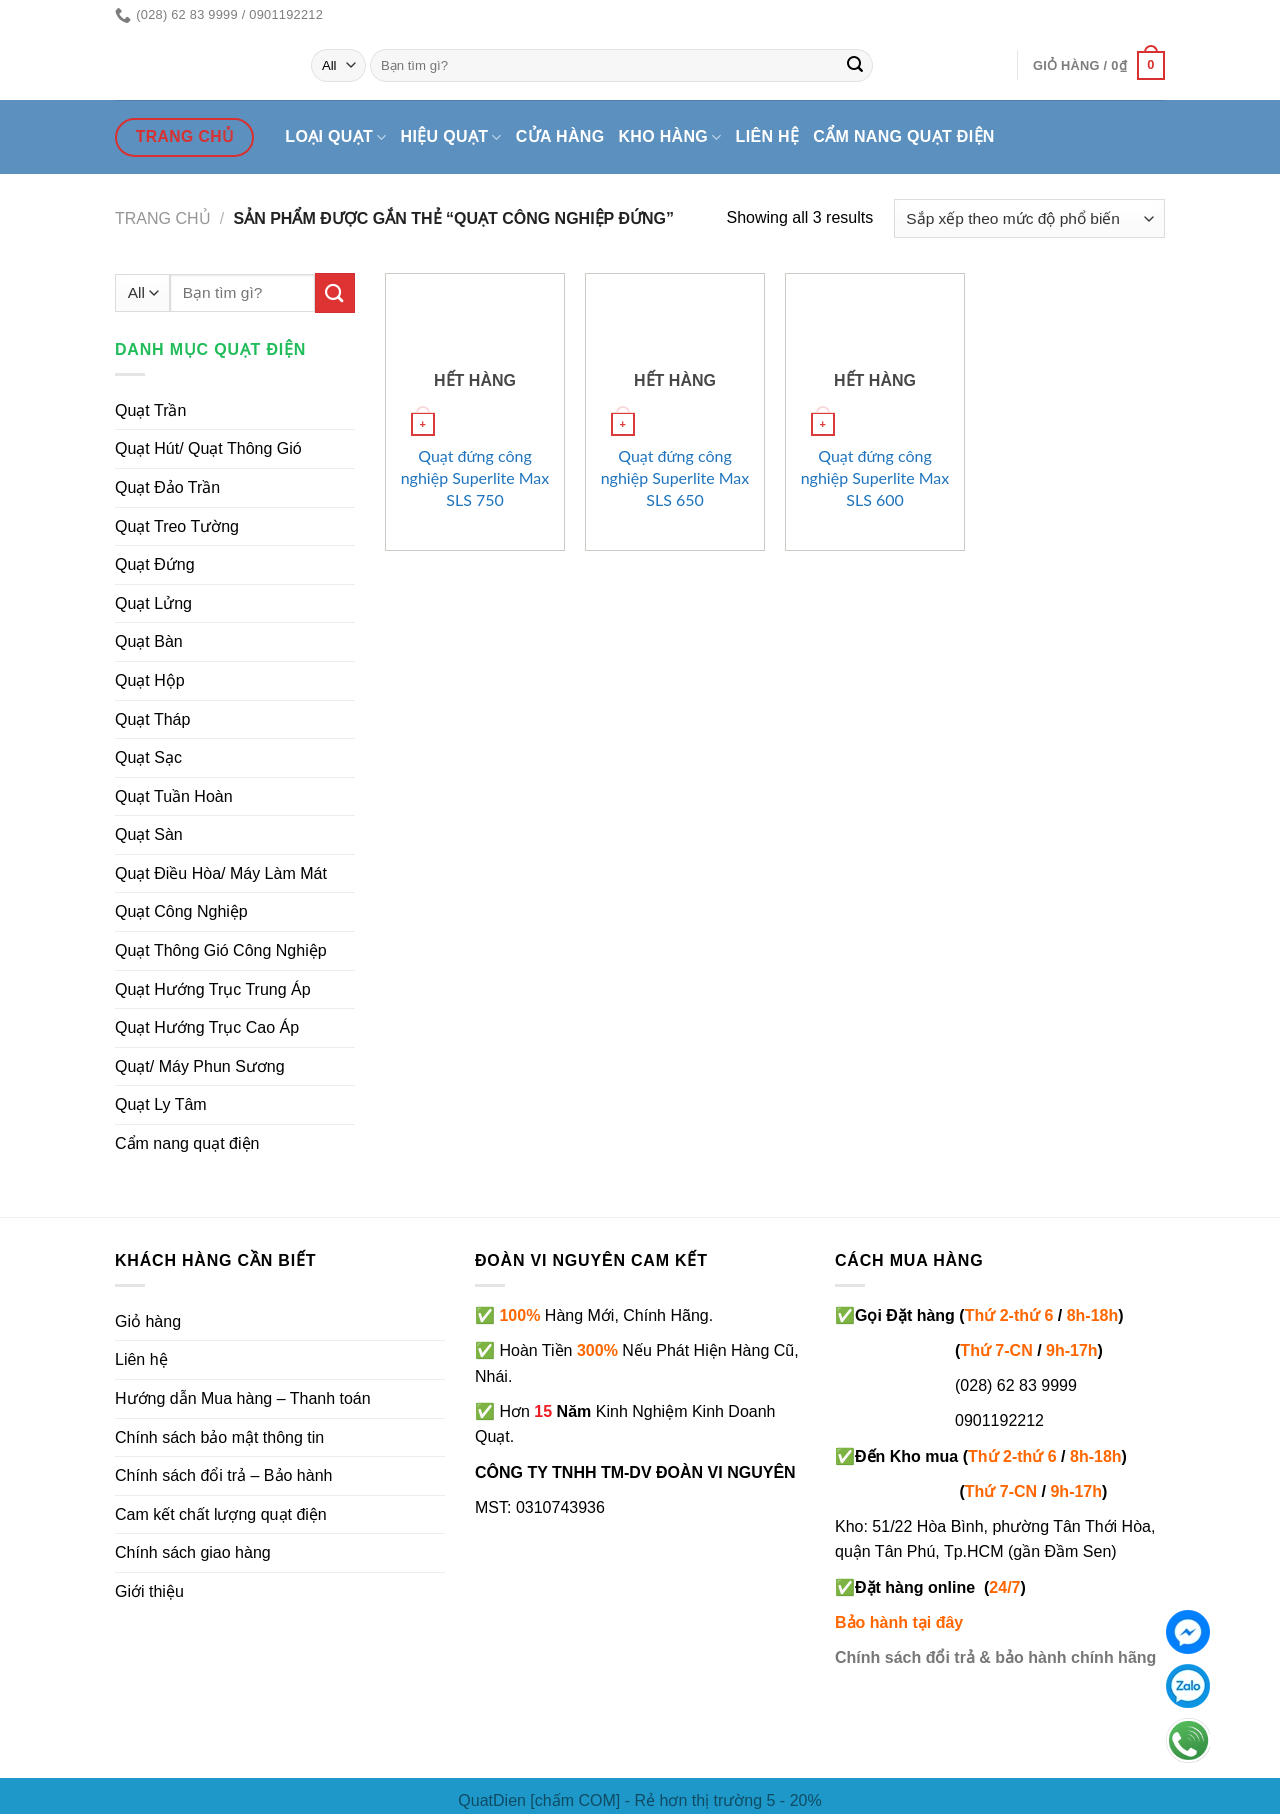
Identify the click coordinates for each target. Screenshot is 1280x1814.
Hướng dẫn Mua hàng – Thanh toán (243, 1398)
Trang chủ (163, 218)
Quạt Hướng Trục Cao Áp (207, 1027)
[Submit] (855, 66)
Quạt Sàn (149, 834)
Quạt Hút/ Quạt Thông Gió (208, 448)
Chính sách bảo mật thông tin (219, 1437)
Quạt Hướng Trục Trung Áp (213, 989)
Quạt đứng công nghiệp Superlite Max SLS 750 (475, 477)
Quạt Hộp (150, 680)
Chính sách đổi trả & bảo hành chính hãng (995, 1657)
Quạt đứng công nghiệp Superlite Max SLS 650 (675, 477)
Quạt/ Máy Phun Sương (200, 1066)
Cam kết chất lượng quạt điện (221, 1514)
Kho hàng (669, 137)
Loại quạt (335, 137)
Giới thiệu (149, 1591)
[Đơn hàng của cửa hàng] (1029, 218)
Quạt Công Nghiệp (181, 911)
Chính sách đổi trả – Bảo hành (223, 1475)
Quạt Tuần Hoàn (174, 796)
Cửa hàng (560, 136)
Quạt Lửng (153, 603)
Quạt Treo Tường (177, 526)
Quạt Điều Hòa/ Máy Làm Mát (221, 873)
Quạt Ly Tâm (161, 1104)
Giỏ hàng (148, 1321)
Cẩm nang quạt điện (903, 136)
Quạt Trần (150, 410)
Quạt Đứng (155, 564)
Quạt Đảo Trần (167, 487)
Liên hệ (768, 136)
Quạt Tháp (152, 719)
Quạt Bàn (149, 641)
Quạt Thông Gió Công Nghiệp (221, 950)
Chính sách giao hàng (193, 1552)
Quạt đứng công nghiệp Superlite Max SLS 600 (875, 477)
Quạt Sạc (148, 757)
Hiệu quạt (451, 137)
